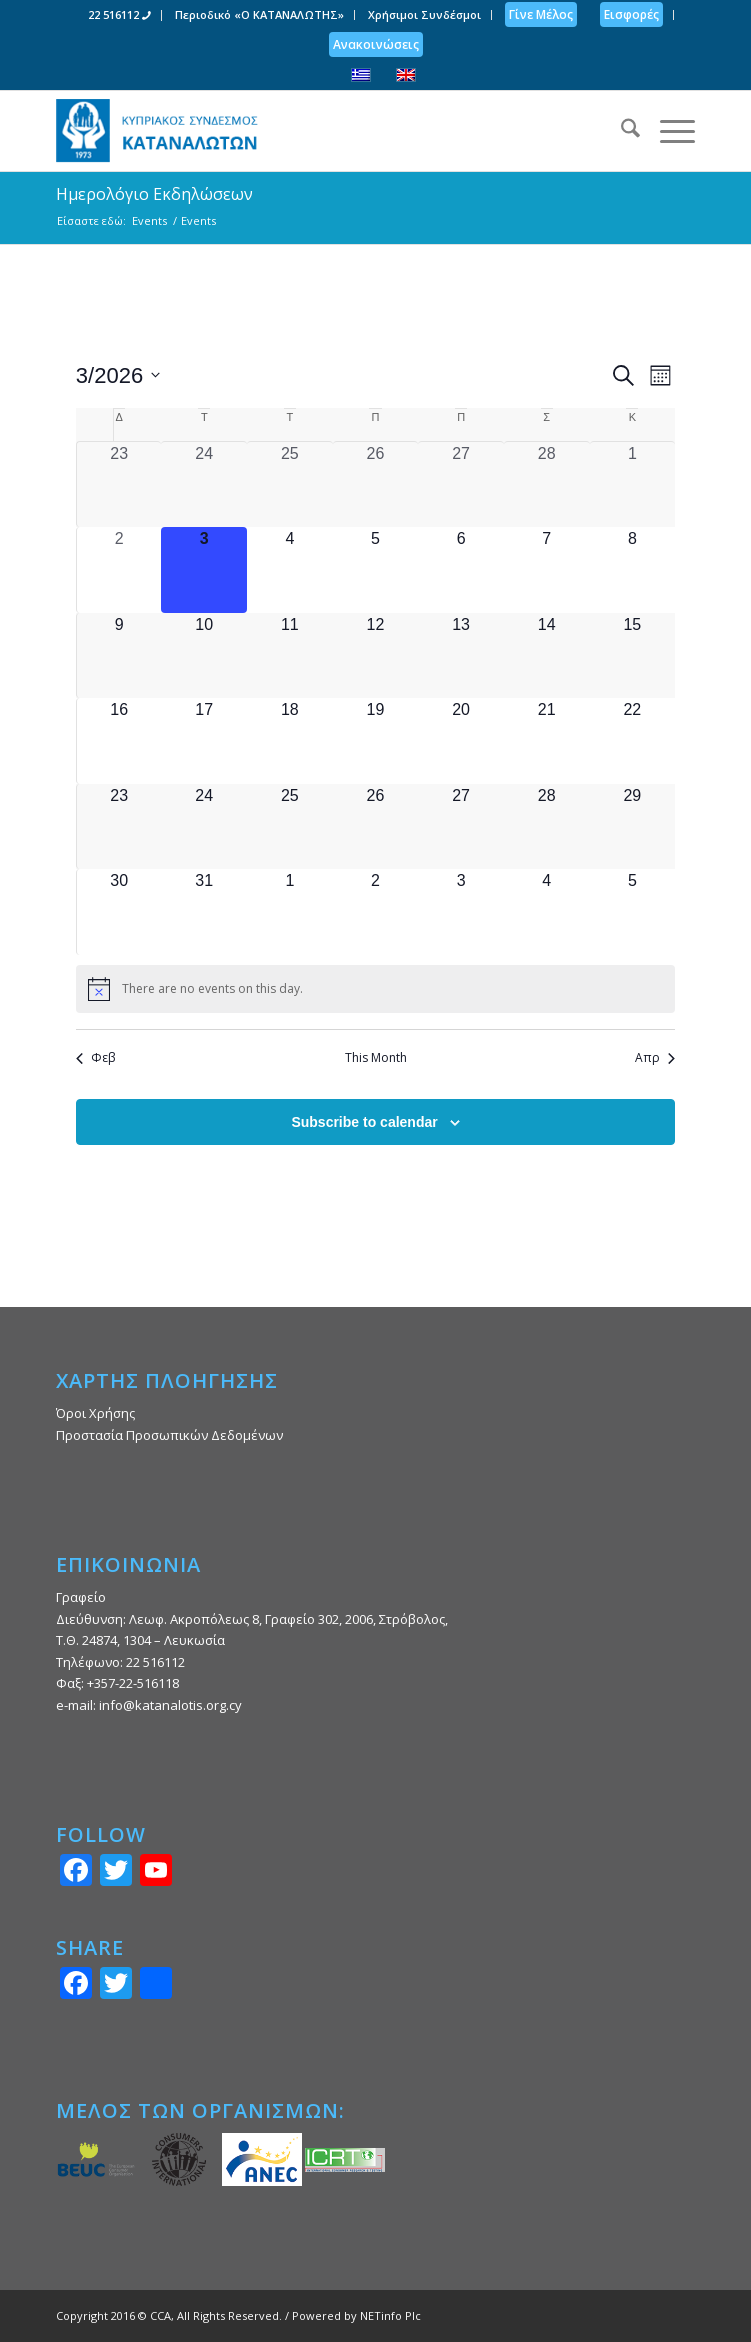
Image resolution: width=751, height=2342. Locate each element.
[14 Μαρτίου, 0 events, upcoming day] (547, 656)
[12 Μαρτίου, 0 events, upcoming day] (376, 656)
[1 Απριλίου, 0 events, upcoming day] (290, 912)
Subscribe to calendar (364, 1122)
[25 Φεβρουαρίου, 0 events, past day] (290, 484)
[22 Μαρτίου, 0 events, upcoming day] (633, 741)
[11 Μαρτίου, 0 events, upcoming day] (290, 656)
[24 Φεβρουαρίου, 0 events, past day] (204, 484)
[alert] (375, 989)
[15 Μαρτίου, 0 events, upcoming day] (633, 656)
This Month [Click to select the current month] (376, 1058)
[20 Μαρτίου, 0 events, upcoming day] (461, 741)
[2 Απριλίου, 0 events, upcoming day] (376, 912)
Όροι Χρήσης (95, 1413)
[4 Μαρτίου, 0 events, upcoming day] (290, 570)
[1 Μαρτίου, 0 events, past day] (633, 484)
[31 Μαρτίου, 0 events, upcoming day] (204, 912)
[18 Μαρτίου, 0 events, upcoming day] (290, 741)
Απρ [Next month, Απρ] (655, 1058)
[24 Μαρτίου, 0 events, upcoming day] (204, 827)
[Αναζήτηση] (620, 131)
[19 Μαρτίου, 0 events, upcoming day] (376, 741)
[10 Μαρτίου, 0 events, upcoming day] (204, 656)
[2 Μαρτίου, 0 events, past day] (119, 570)
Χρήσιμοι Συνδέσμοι (424, 14)
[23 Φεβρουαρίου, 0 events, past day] (119, 484)
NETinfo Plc (390, 2315)
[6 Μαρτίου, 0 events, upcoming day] (461, 570)
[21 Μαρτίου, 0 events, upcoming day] (547, 741)
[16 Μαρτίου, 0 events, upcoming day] (119, 741)
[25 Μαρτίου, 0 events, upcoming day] (290, 827)
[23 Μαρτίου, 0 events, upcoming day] (119, 827)
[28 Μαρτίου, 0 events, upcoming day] (547, 827)
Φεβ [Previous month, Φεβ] (95, 1058)
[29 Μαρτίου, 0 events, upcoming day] (633, 827)
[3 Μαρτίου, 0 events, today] (204, 570)
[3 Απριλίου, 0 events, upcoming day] (461, 912)
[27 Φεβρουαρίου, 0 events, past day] (461, 484)
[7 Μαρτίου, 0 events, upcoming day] (547, 570)
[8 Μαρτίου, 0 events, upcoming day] (633, 570)
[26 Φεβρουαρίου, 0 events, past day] (376, 484)
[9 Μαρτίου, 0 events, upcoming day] (119, 656)
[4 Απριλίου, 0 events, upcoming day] (547, 912)
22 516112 (119, 14)
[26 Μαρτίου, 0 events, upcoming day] (376, 827)
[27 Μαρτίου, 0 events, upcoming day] (461, 827)
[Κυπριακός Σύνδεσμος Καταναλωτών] (311, 131)
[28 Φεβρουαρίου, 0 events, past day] (547, 484)
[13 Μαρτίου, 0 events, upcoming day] (461, 656)
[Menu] (667, 131)
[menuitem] (120, 15)
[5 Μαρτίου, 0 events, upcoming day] (376, 570)
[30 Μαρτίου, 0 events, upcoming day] (119, 912)
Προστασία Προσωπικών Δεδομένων (169, 1435)
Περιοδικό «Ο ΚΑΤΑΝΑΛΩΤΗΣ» (259, 14)
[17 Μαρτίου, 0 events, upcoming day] (204, 741)
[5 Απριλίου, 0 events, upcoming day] (633, 912)
